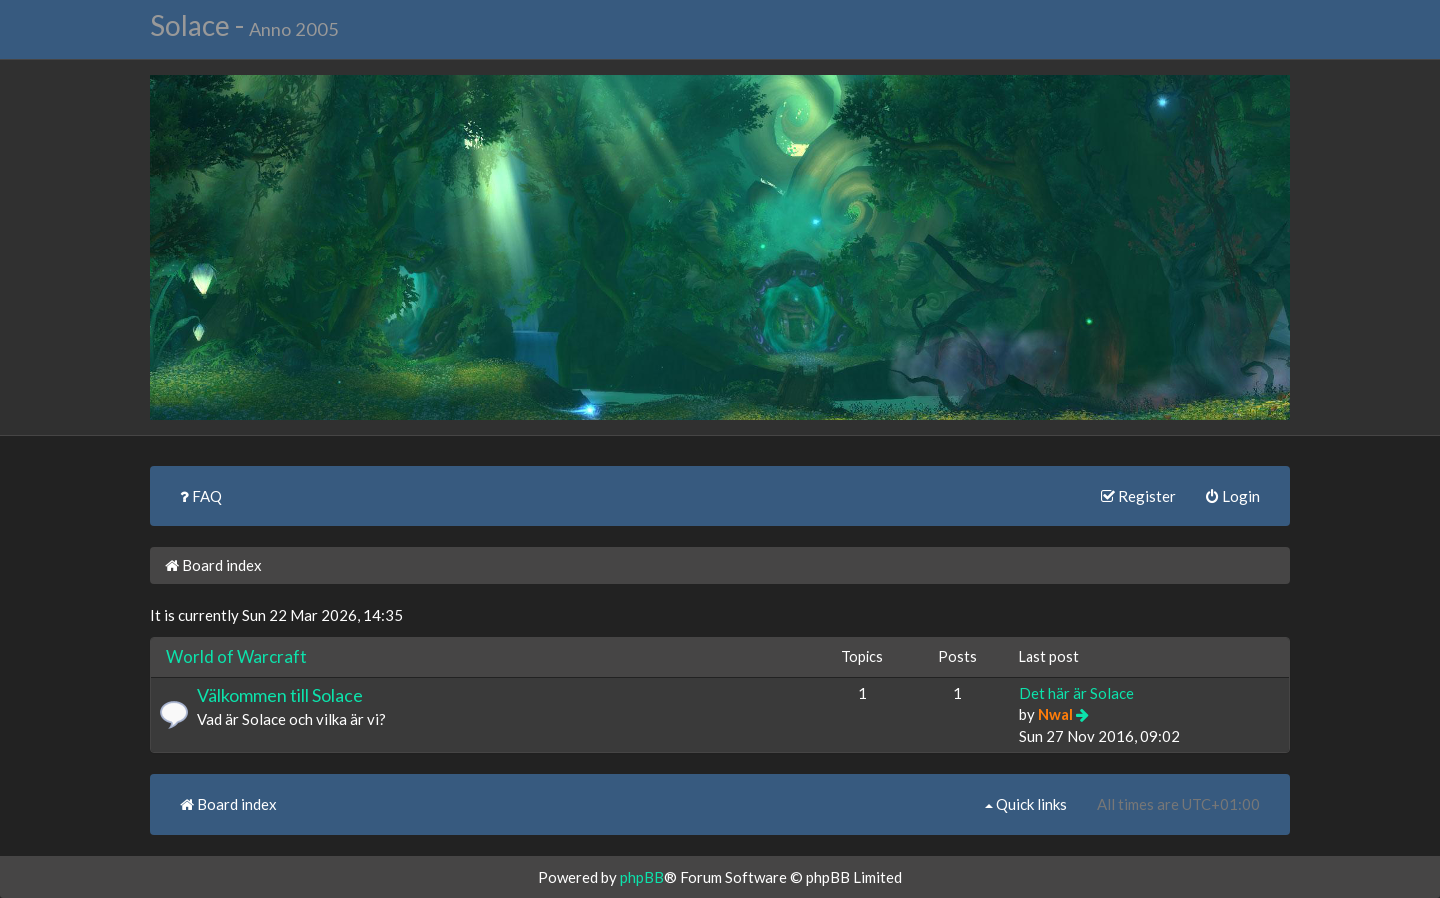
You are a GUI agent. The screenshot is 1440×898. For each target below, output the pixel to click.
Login (1233, 496)
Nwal (1055, 714)
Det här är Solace (1076, 693)
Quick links (1026, 804)
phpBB (642, 877)
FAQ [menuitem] (201, 496)
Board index (213, 565)
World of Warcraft (236, 656)
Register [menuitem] (1138, 496)
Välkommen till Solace (280, 695)
